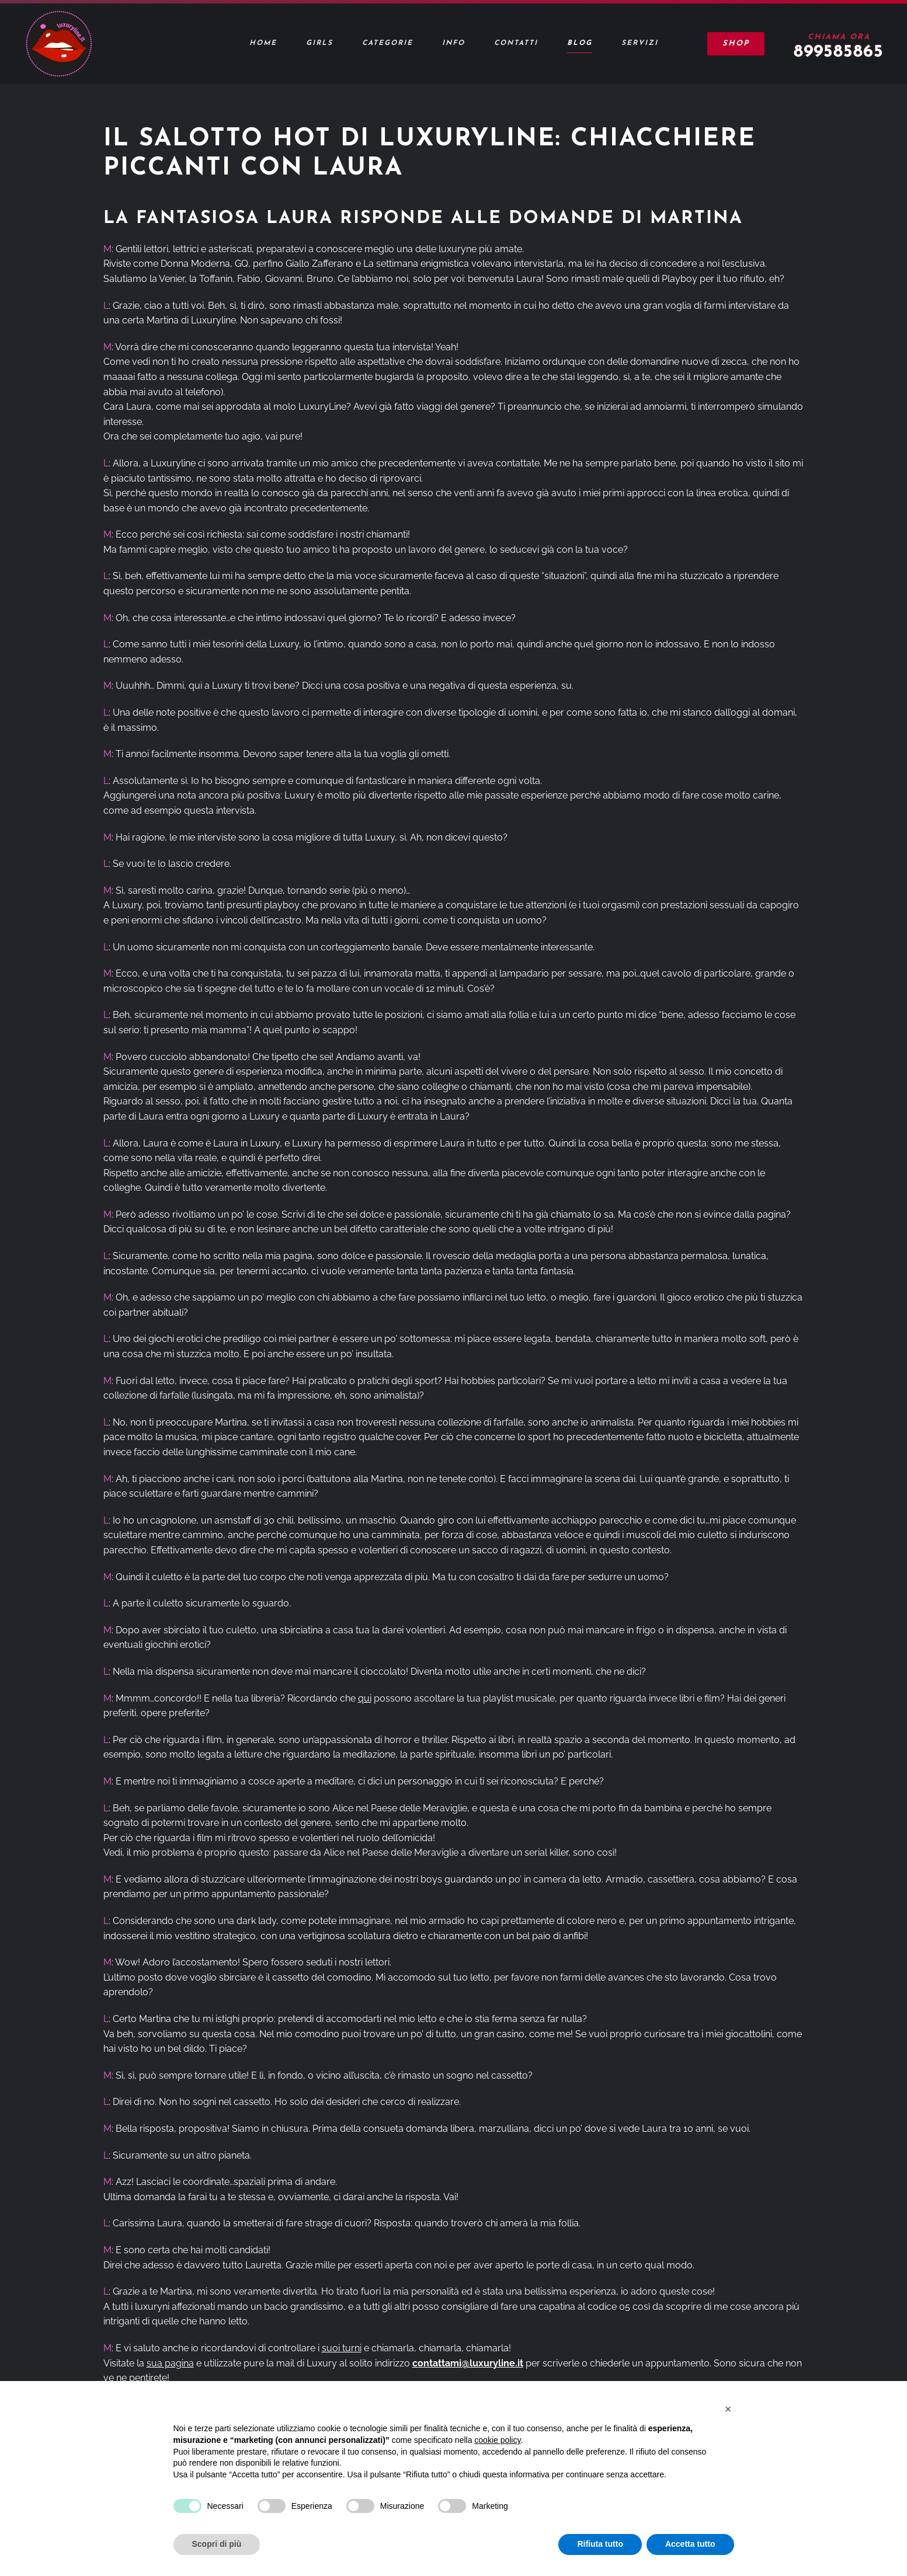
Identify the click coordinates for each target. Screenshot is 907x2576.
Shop (735, 43)
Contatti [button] (516, 43)
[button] (728, 2409)
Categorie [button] (387, 43)
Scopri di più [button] (217, 2544)
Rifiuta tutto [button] (600, 2544)
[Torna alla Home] (58, 43)
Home (263, 43)
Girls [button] (319, 43)
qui (364, 1698)
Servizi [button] (639, 43)
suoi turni (342, 2348)
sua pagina (170, 2363)
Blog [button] (579, 43)
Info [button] (453, 43)
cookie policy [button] (497, 2440)
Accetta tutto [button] (690, 2544)
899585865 (839, 52)
